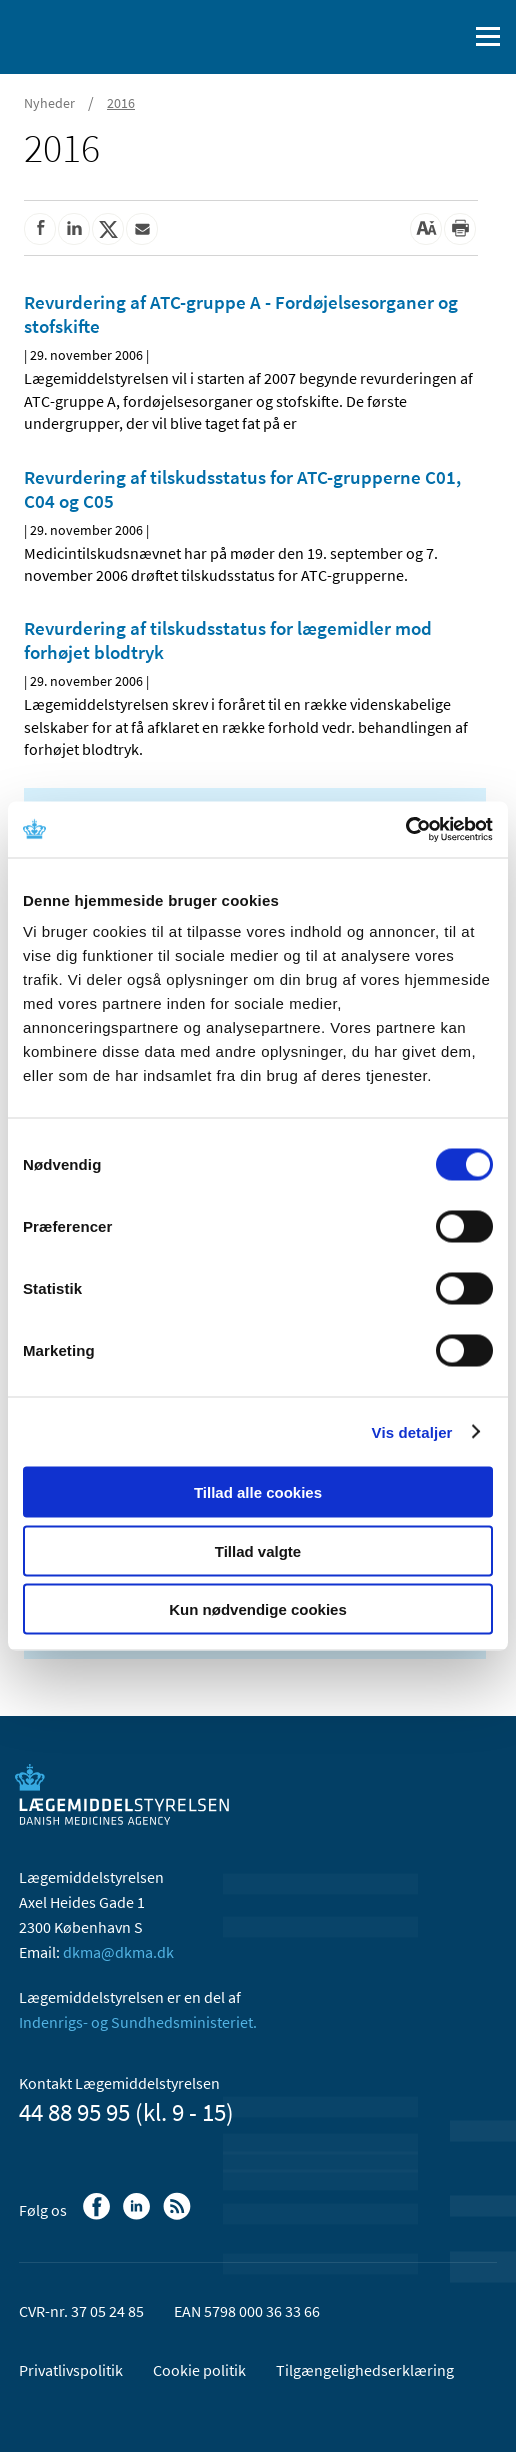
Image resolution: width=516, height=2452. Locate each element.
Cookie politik (199, 2370)
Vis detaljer (412, 1431)
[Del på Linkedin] (74, 229)
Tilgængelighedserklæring (365, 2370)
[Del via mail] (142, 229)
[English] (401, 37)
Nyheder (49, 103)
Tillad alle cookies (258, 1492)
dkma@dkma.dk (118, 1952)
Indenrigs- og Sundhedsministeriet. (138, 2022)
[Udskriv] (460, 229)
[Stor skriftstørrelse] (426, 229)
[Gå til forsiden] (100, 35)
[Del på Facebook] (40, 229)
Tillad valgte (258, 1550)
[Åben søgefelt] (448, 37)
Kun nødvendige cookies (258, 1609)
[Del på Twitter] (108, 229)
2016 (121, 103)
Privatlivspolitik (71, 2370)
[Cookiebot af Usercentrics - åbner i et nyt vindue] (405, 830)
